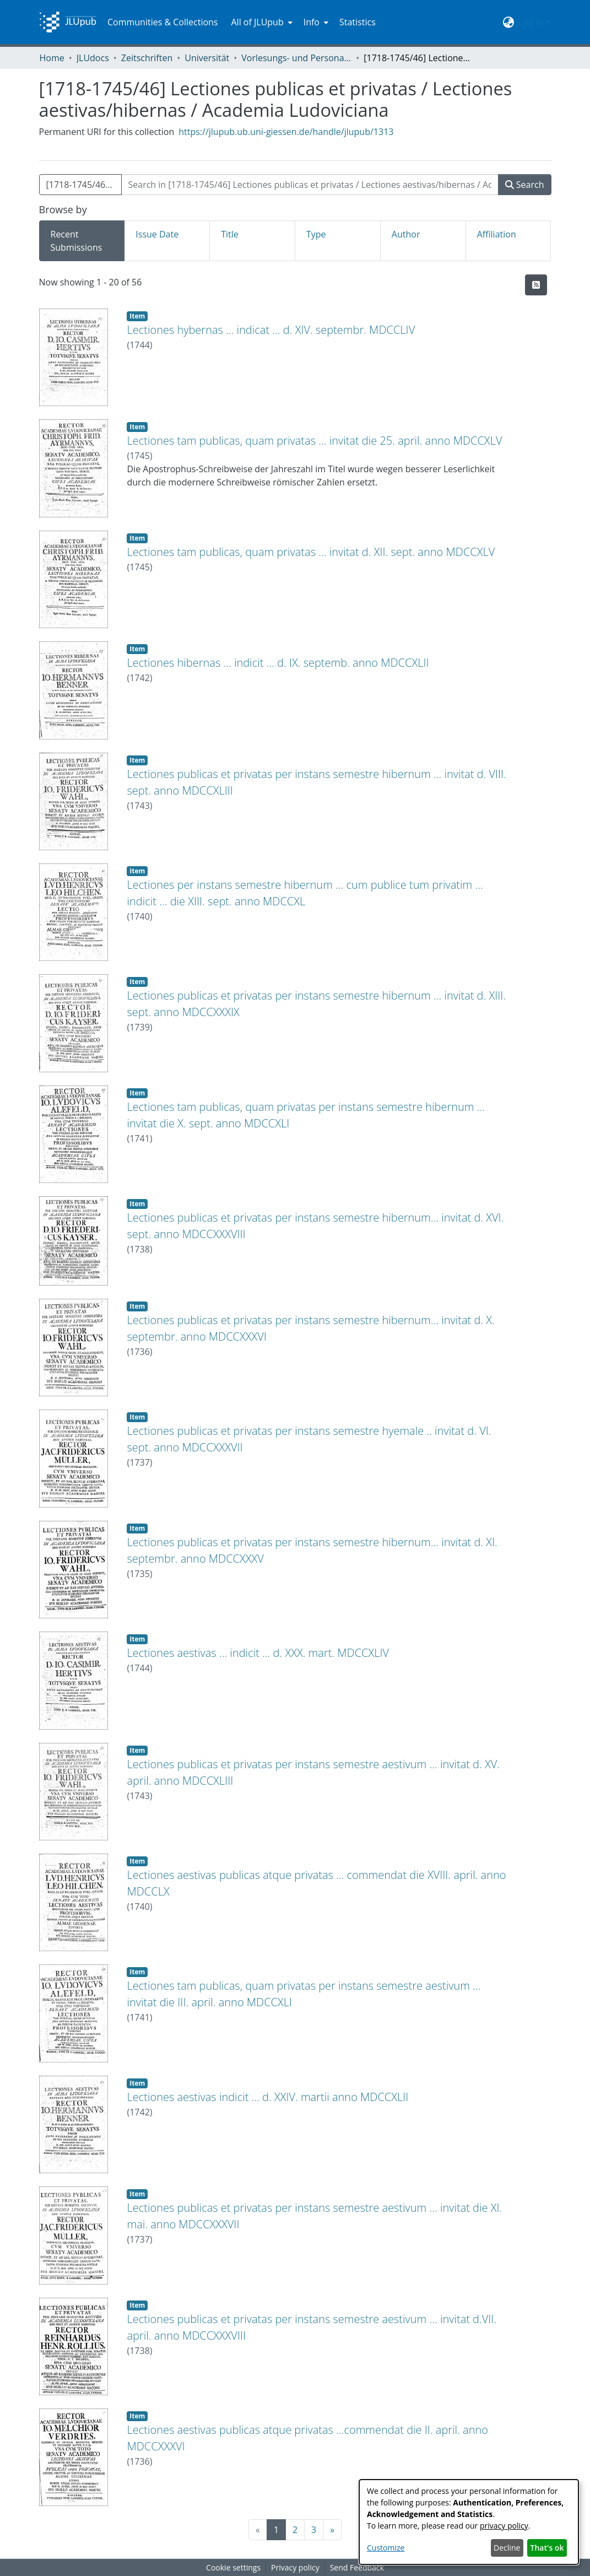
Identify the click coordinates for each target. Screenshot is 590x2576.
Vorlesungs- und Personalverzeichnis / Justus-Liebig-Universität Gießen (296, 58)
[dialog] (469, 2522)
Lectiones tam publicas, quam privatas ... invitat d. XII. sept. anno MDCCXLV (311, 551)
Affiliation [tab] (496, 234)
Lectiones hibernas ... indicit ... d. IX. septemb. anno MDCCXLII (278, 662)
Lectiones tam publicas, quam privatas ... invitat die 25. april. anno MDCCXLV (314, 440)
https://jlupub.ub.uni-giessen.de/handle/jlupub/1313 (285, 132)
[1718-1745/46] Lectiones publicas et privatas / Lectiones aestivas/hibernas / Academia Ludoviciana (84, 185)
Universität (207, 58)
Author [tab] (406, 234)
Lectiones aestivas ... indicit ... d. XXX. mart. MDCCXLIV (258, 1652)
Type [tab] (316, 234)
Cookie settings (233, 2567)
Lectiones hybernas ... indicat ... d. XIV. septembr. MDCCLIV (271, 329)
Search (524, 185)
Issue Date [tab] (157, 234)
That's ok (547, 2547)
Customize (385, 2547)
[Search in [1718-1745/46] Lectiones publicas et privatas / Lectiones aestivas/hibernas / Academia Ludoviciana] (310, 184)
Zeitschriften (146, 58)
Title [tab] (230, 234)
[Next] (332, 2529)
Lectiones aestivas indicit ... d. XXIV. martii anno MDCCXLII (267, 2096)
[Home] (67, 22)
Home (52, 58)
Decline (507, 2547)
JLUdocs (93, 58)
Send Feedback (357, 2567)
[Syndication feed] (536, 284)
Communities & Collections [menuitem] (162, 22)
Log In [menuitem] (530, 22)
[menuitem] (260, 22)
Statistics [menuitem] (357, 22)
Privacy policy (295, 2567)
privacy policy (504, 2525)
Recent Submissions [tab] (76, 240)
